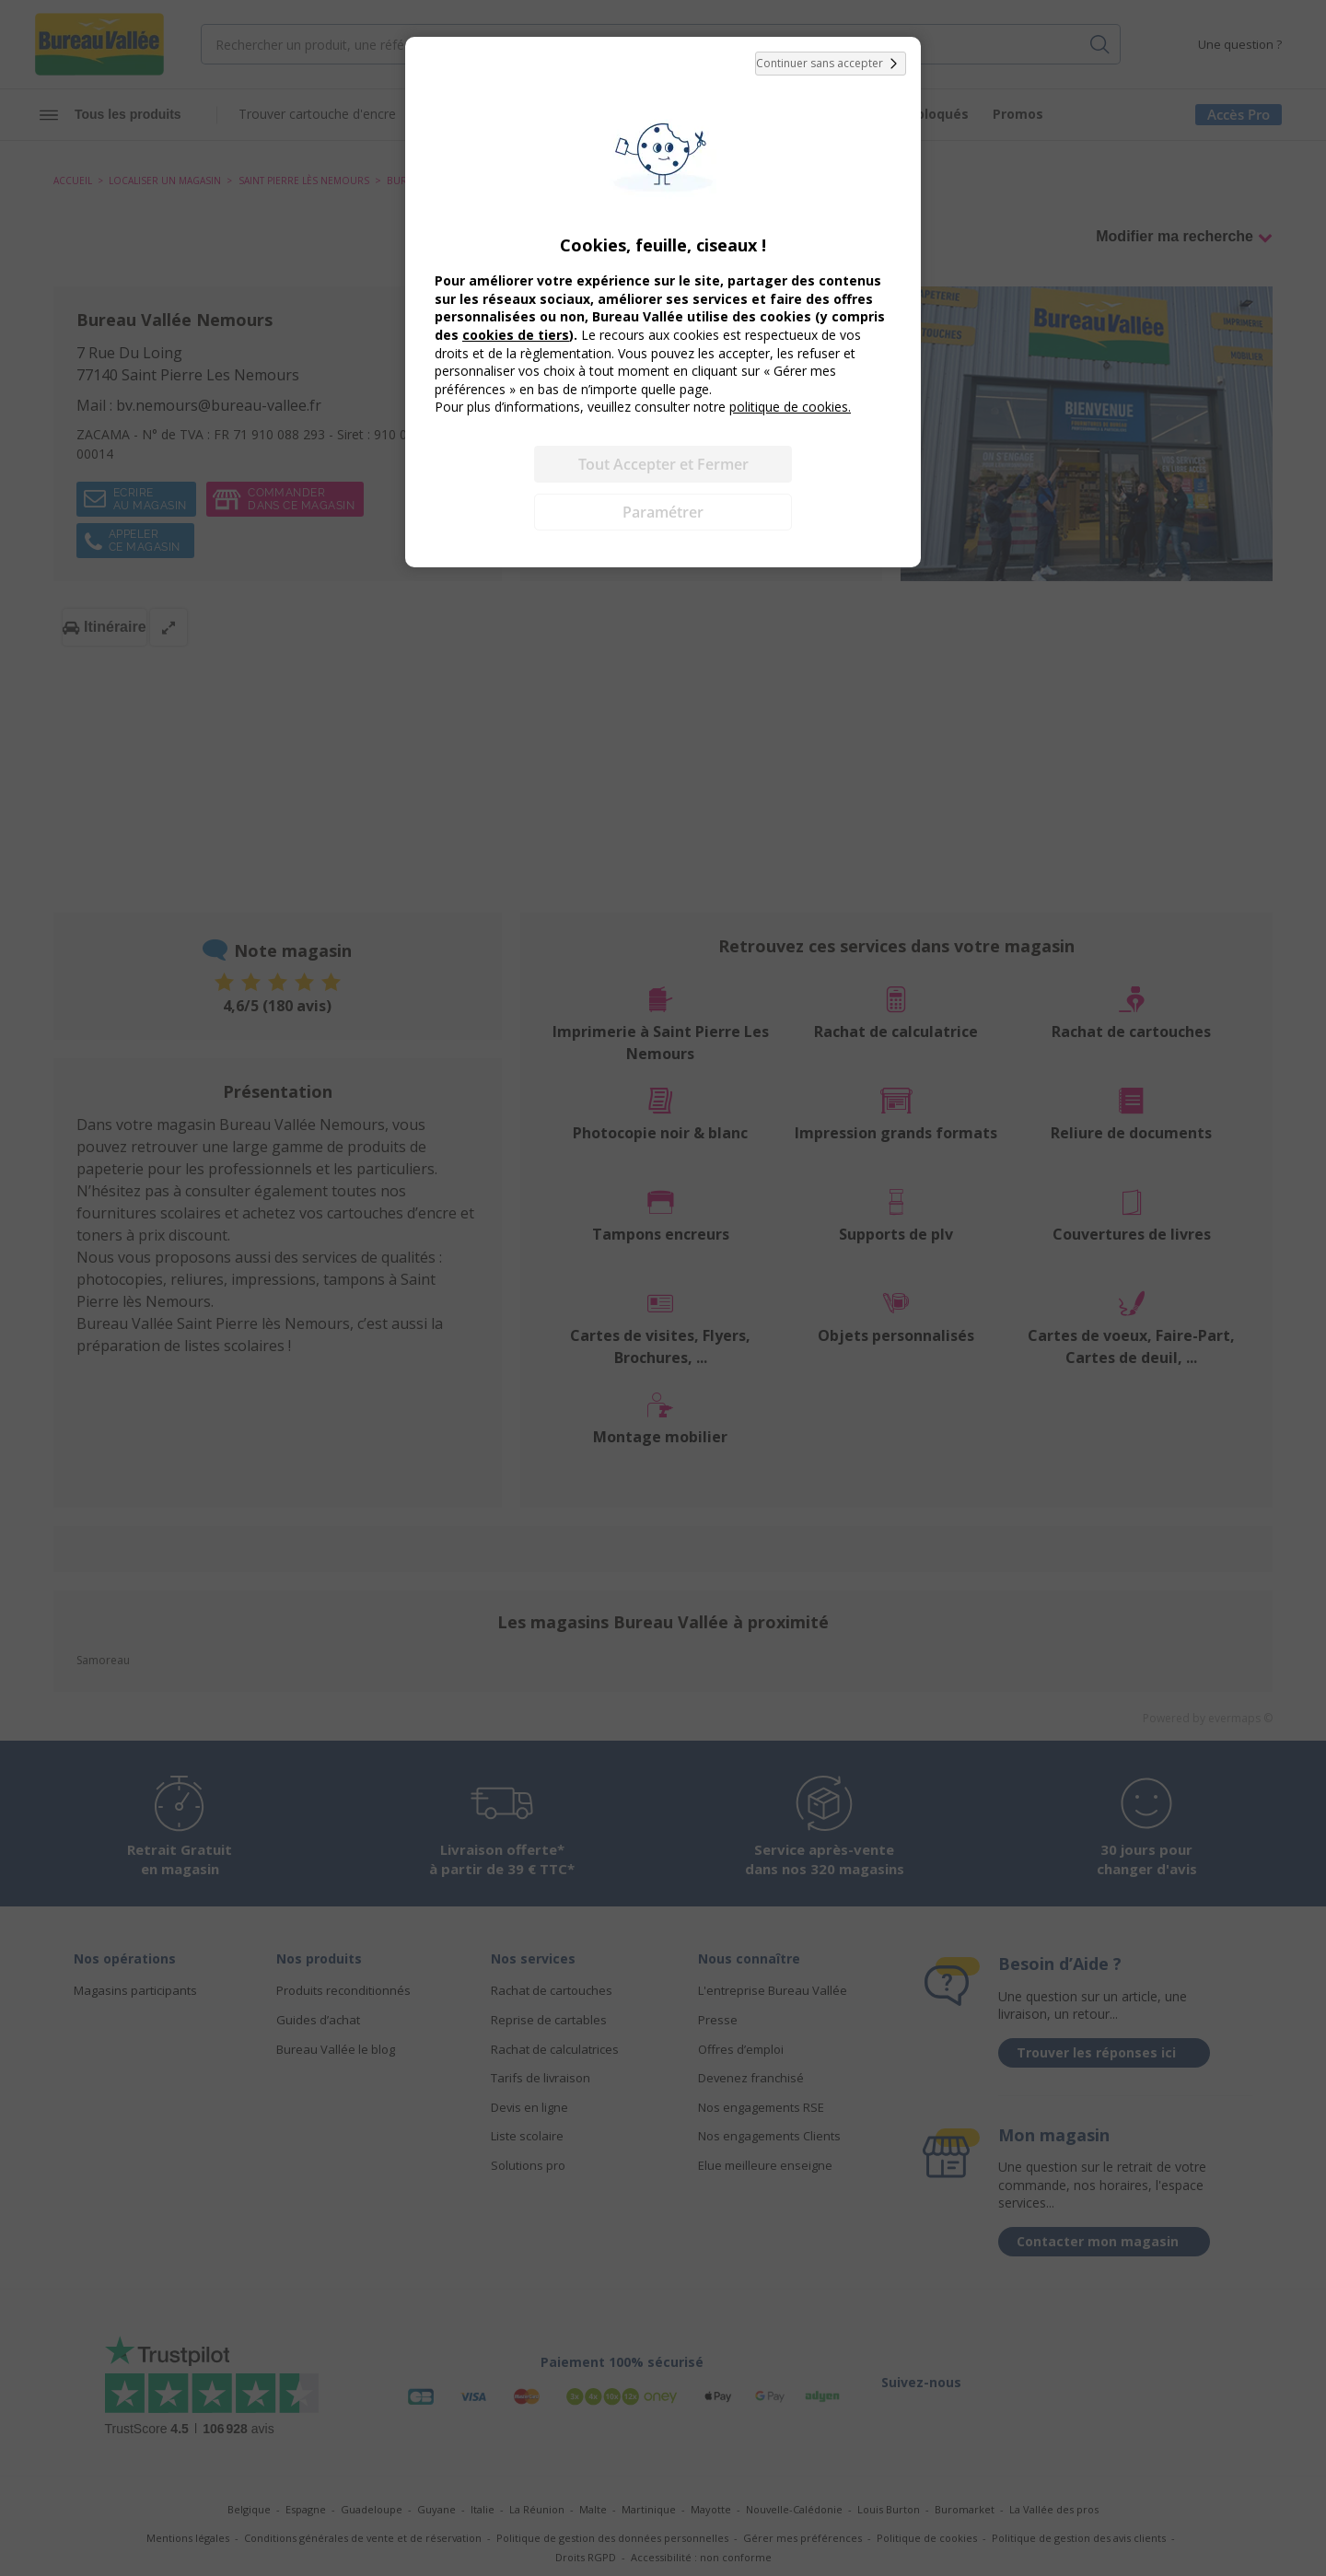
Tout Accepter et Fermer (663, 464)
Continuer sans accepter (830, 63)
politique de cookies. (790, 406)
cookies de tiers (515, 335)
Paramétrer (663, 512)
